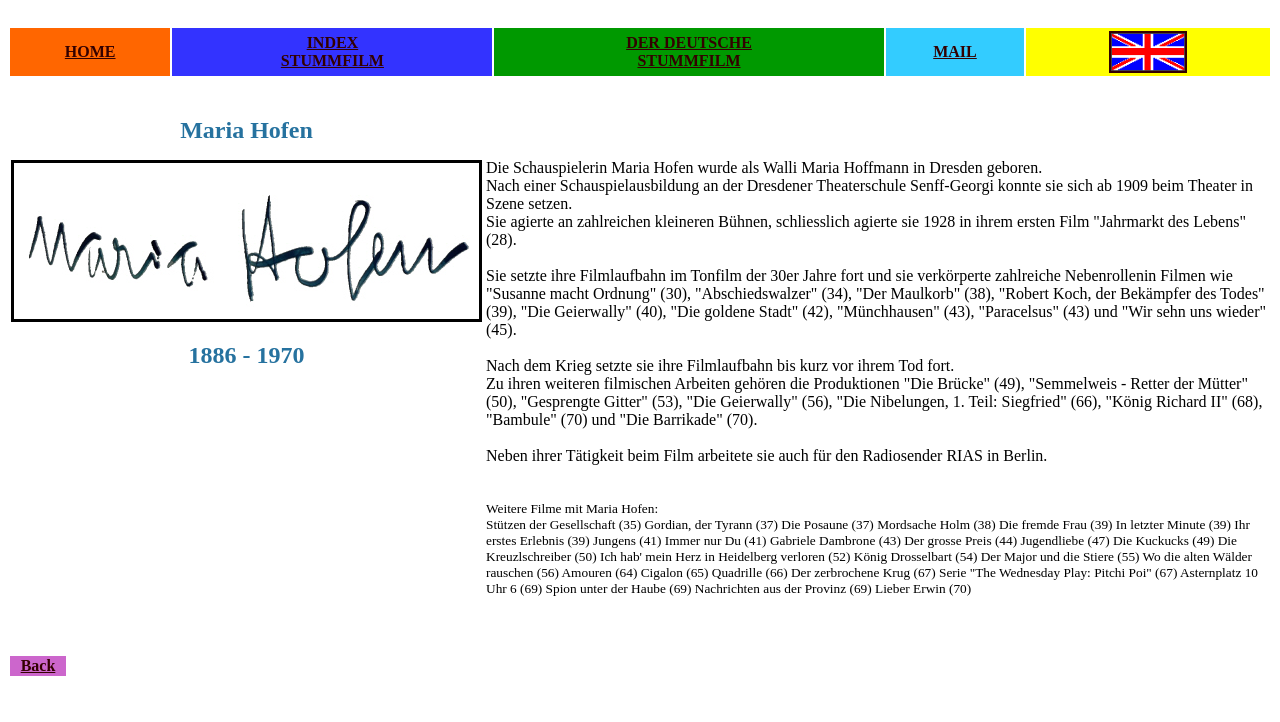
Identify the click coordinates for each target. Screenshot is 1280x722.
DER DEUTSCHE (689, 42)
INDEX (333, 42)
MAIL (955, 51)
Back (38, 665)
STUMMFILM (332, 60)
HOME (90, 51)
